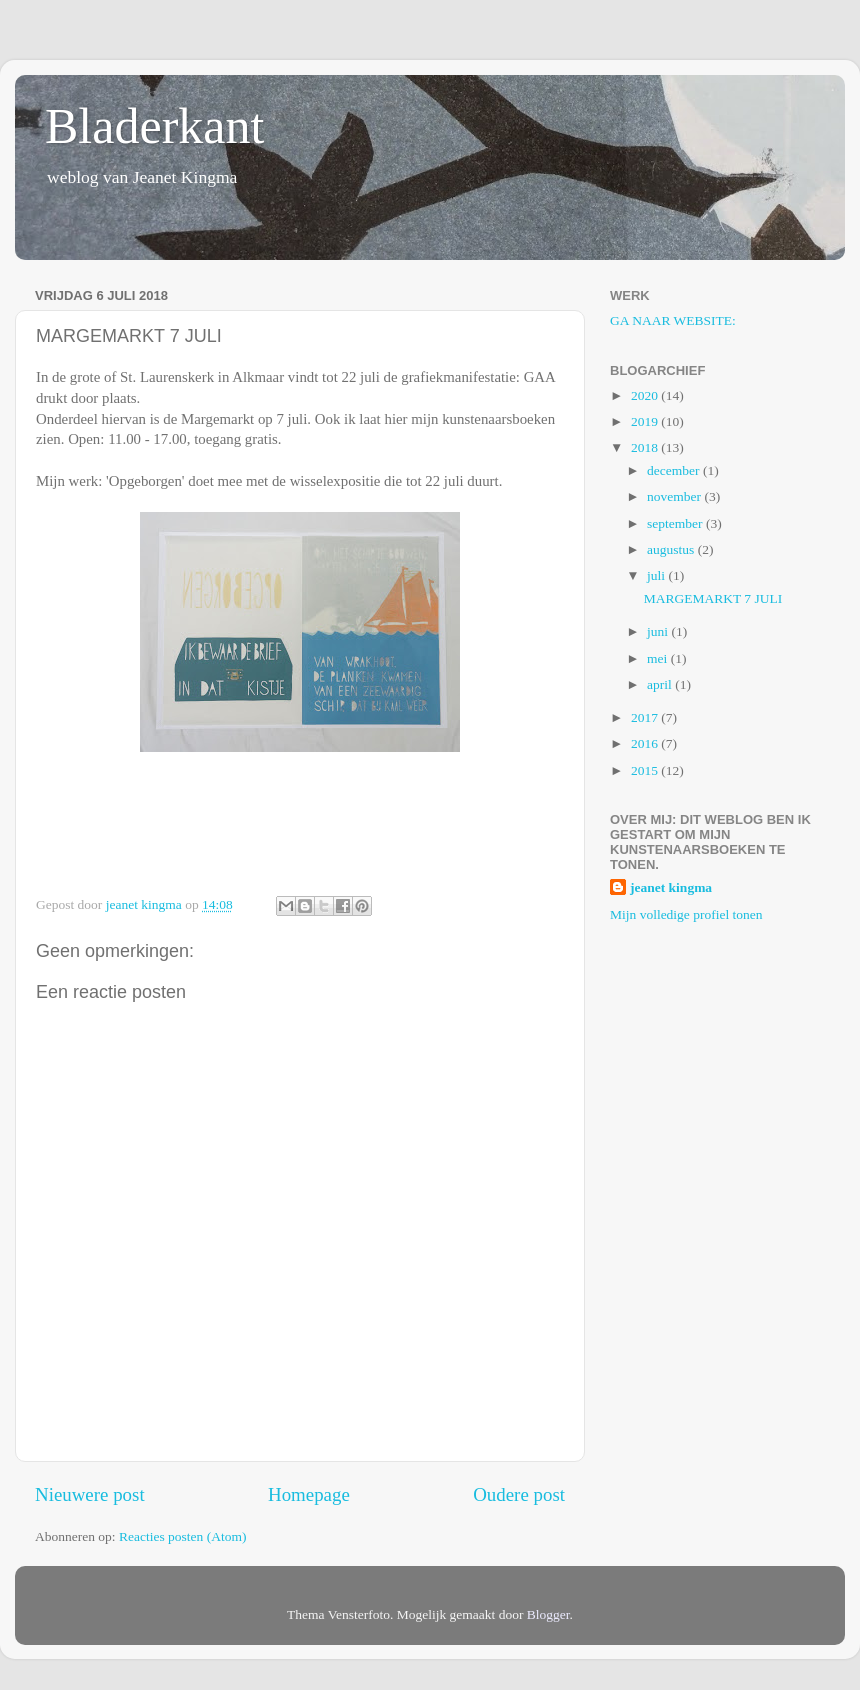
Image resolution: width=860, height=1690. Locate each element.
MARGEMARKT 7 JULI (713, 598)
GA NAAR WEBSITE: (673, 320)
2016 (646, 743)
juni (659, 631)
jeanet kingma (671, 887)
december (675, 470)
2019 (646, 421)
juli (657, 575)
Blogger (548, 1614)
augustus (672, 549)
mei (659, 658)
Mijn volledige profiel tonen (686, 914)
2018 (646, 447)
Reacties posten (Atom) (182, 1536)
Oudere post (519, 1494)
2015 (646, 770)
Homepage (309, 1494)
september (676, 523)
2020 (646, 395)
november (675, 496)
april (661, 684)
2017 (646, 717)
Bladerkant (154, 126)
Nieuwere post (90, 1494)
